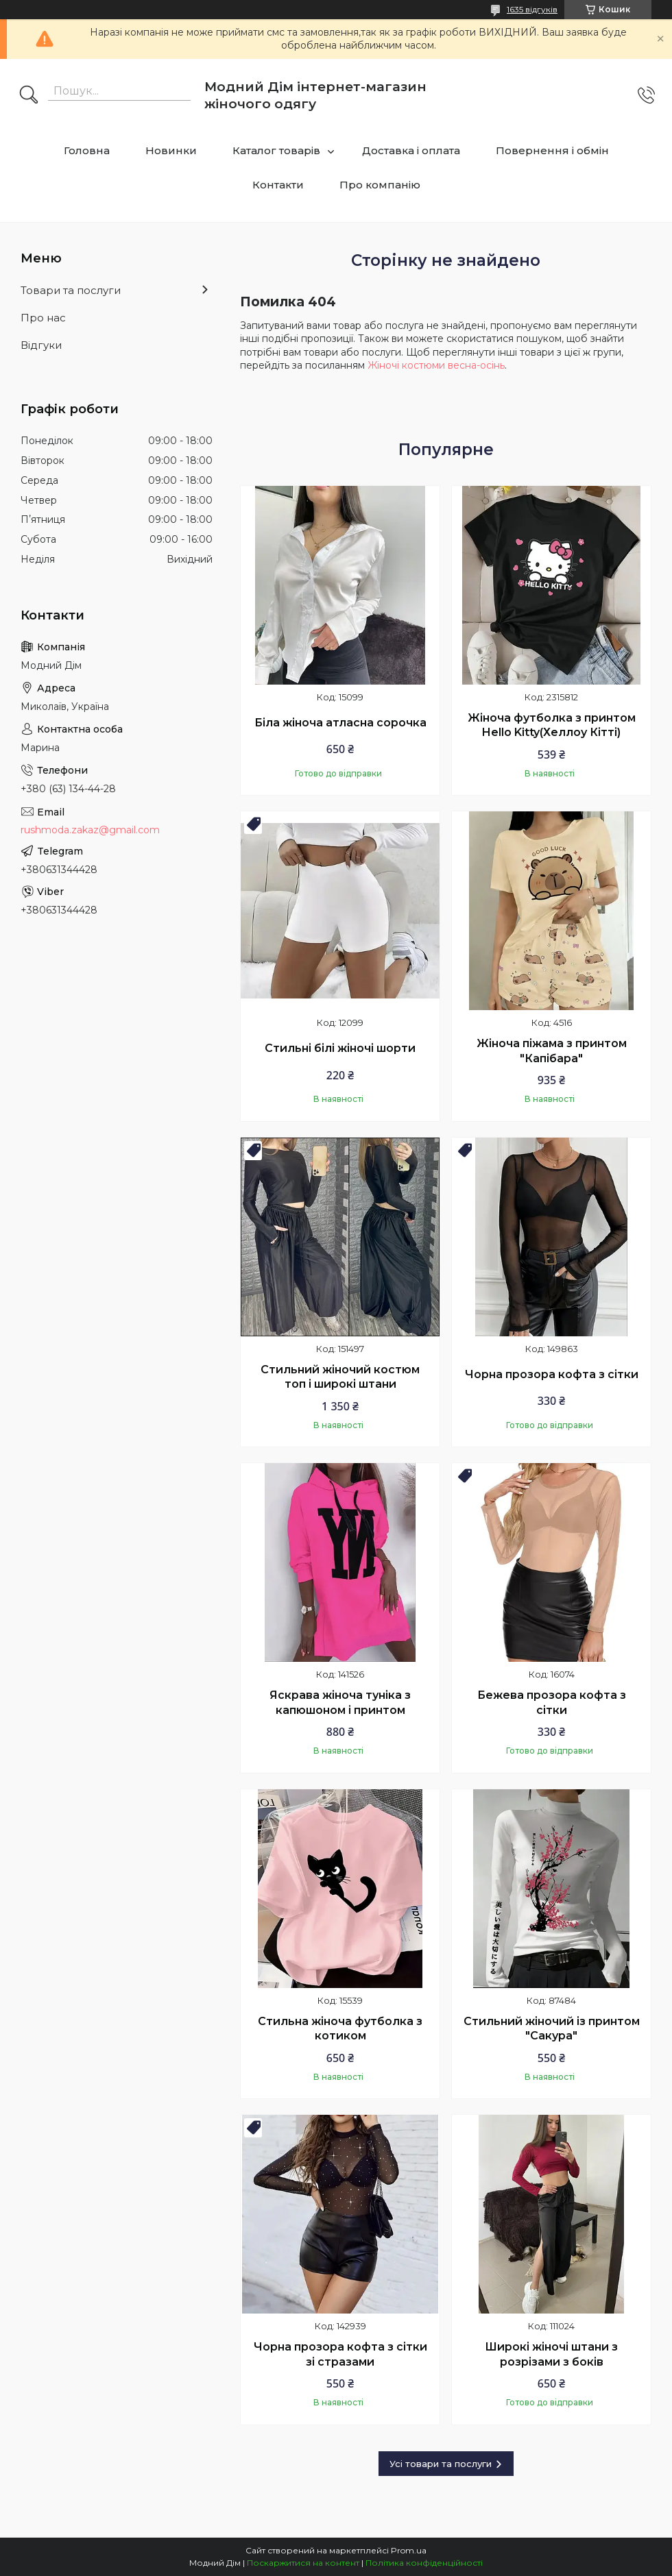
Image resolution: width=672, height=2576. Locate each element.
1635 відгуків (532, 9)
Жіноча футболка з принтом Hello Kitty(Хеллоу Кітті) (552, 725)
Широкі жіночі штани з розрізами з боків (551, 2354)
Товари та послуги (71, 290)
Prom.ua (409, 2550)
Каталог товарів (276, 150)
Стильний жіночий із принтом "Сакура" (552, 2029)
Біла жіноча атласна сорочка (340, 722)
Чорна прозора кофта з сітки (551, 1374)
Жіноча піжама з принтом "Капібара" (552, 1051)
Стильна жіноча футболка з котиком (340, 2029)
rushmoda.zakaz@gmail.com (90, 830)
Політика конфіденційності (424, 2562)
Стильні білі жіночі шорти (340, 1048)
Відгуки (41, 345)
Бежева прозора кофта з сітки (551, 1703)
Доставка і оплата (411, 150)
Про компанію (379, 184)
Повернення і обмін (552, 150)
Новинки (171, 150)
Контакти (278, 184)
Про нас (43, 317)
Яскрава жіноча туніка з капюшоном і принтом (340, 1703)
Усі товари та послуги (440, 2463)
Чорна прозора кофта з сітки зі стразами (340, 2354)
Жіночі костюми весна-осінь (436, 365)
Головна (87, 150)
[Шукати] (29, 96)
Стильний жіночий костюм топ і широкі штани (340, 1377)
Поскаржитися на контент (303, 2562)
